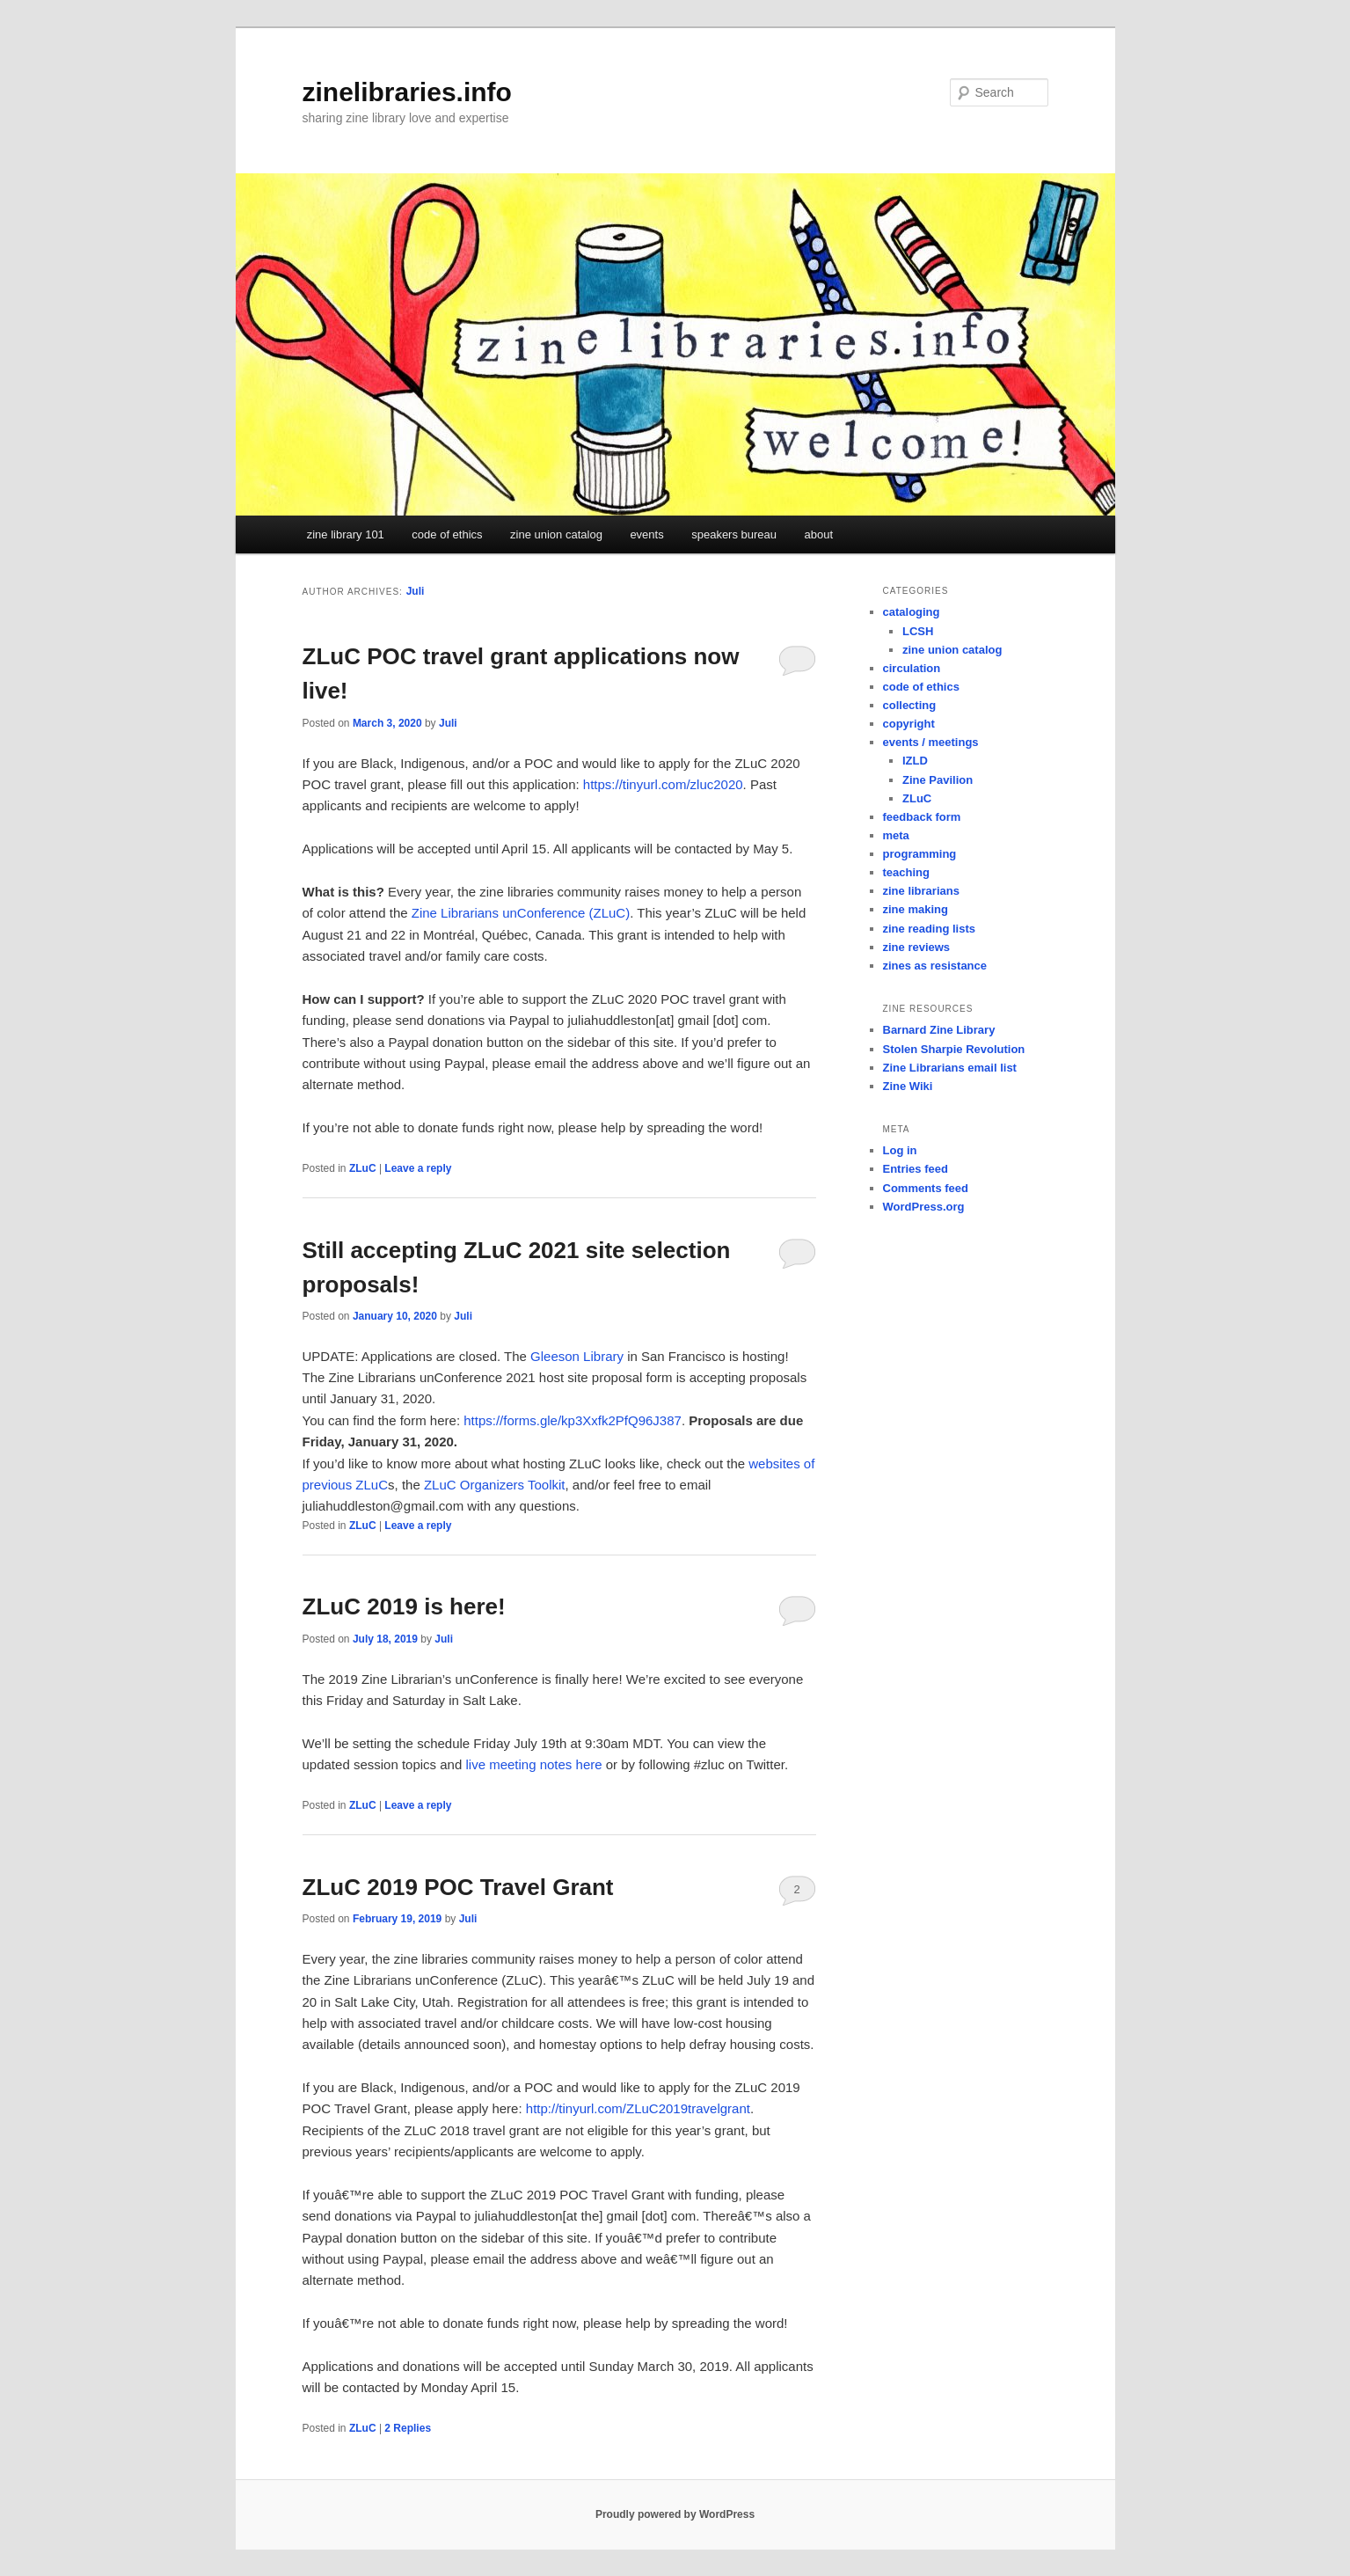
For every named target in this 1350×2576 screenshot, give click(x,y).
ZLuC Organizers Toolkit (495, 1484)
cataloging (911, 611)
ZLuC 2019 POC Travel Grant (458, 1887)
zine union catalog (556, 534)
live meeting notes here (533, 1764)
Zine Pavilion (937, 780)
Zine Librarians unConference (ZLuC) (521, 912)
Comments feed (926, 1188)
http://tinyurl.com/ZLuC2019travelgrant (638, 2108)
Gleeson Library (577, 1356)
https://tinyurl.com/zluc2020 (663, 784)
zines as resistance (935, 965)
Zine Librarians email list (950, 1067)
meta (896, 835)
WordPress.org (924, 1206)
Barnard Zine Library (939, 1029)
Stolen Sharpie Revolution (954, 1049)
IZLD (915, 760)
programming (920, 853)
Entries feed (915, 1168)
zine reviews (917, 947)
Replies (407, 2428)
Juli (415, 591)
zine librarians (921, 890)
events (646, 534)
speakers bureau (734, 534)
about (819, 534)
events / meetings (931, 742)
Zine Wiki (908, 1086)
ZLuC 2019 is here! (404, 1606)
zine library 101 (345, 534)
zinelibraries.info (407, 91)
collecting (910, 705)
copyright (909, 723)
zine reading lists (929, 928)
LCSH (917, 631)
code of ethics (447, 534)
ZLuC (362, 1168)
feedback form (922, 816)
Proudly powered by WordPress (675, 2514)
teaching (906, 872)
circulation (912, 668)
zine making (915, 909)
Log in (900, 1150)
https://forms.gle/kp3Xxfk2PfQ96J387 (572, 1420)
